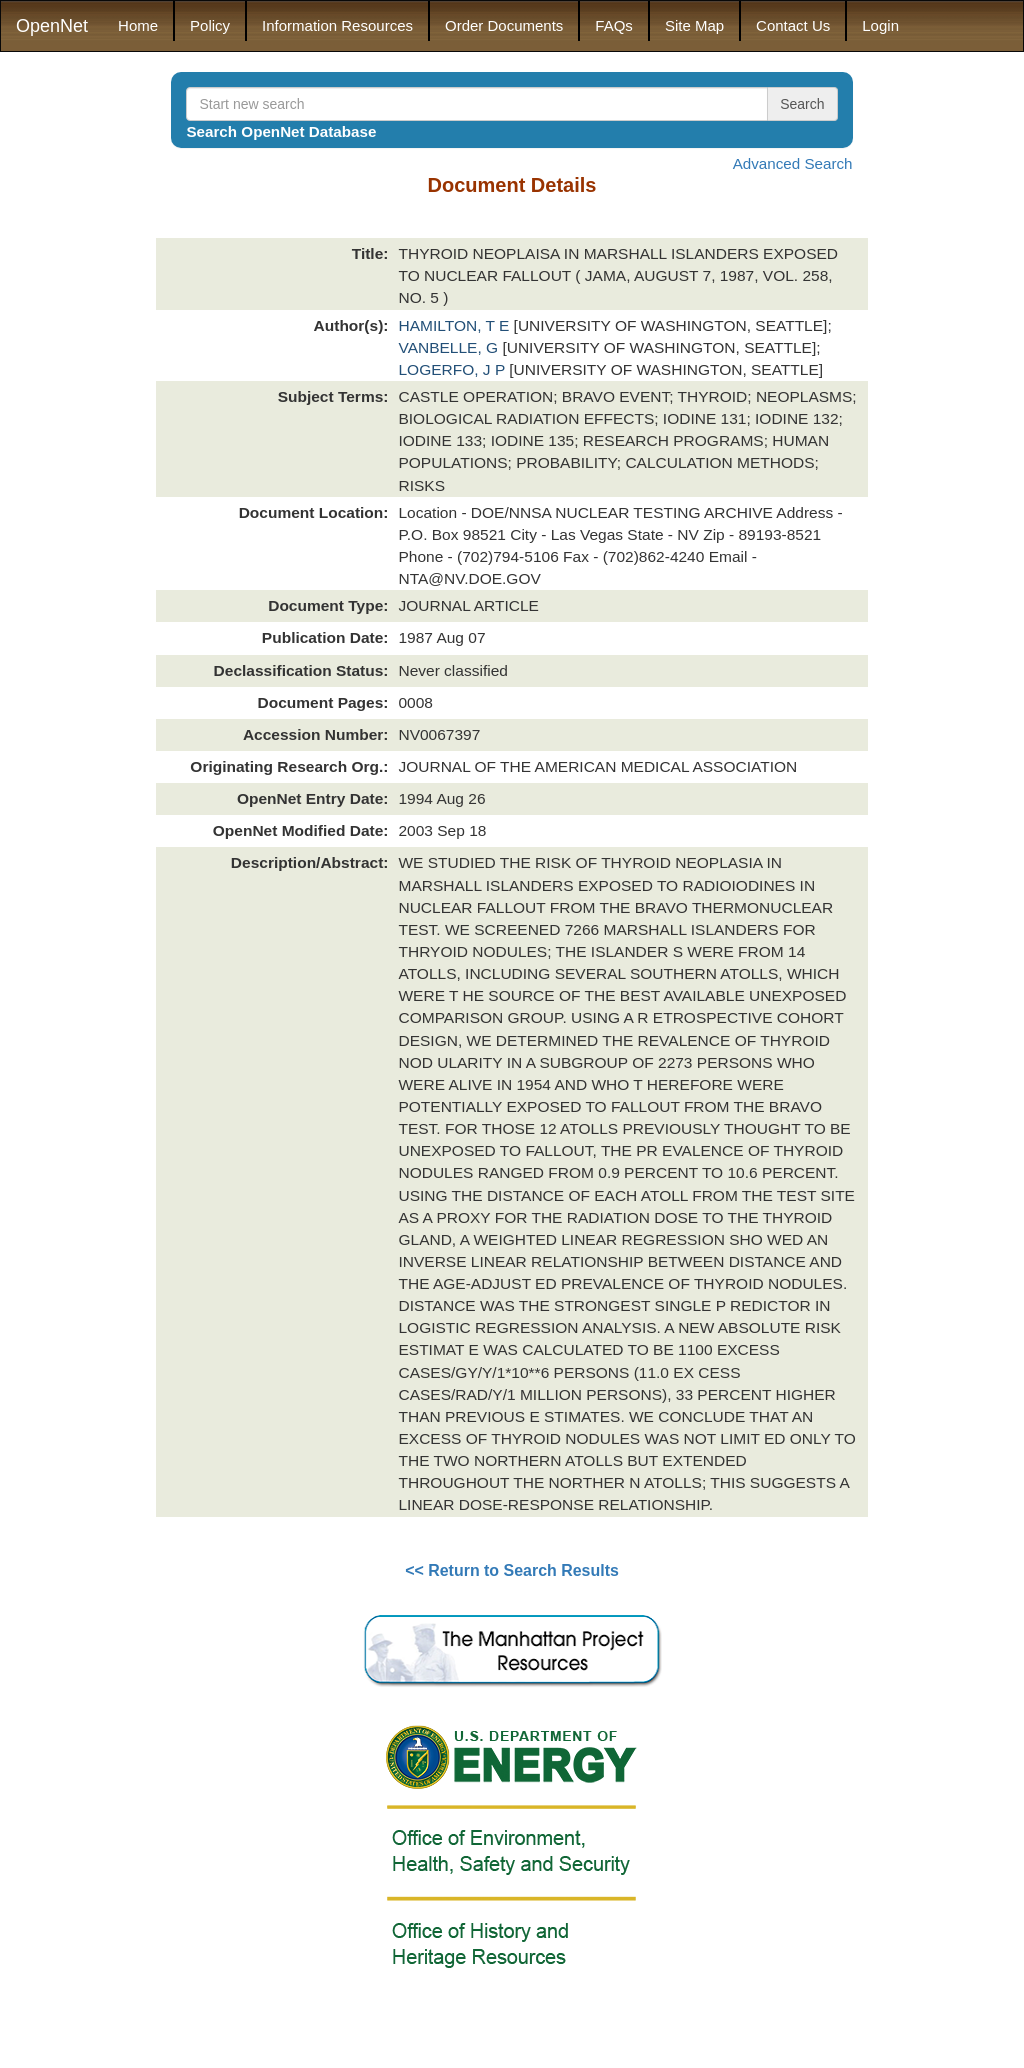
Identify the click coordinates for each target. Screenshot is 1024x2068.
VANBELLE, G (450, 347)
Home (138, 25)
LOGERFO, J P (453, 369)
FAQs (614, 25)
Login (880, 25)
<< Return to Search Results (512, 1570)
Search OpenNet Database (281, 131)
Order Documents (504, 25)
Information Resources (337, 25)
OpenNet (52, 26)
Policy (210, 25)
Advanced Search (793, 163)
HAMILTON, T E (455, 325)
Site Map (694, 25)
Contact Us (793, 25)
